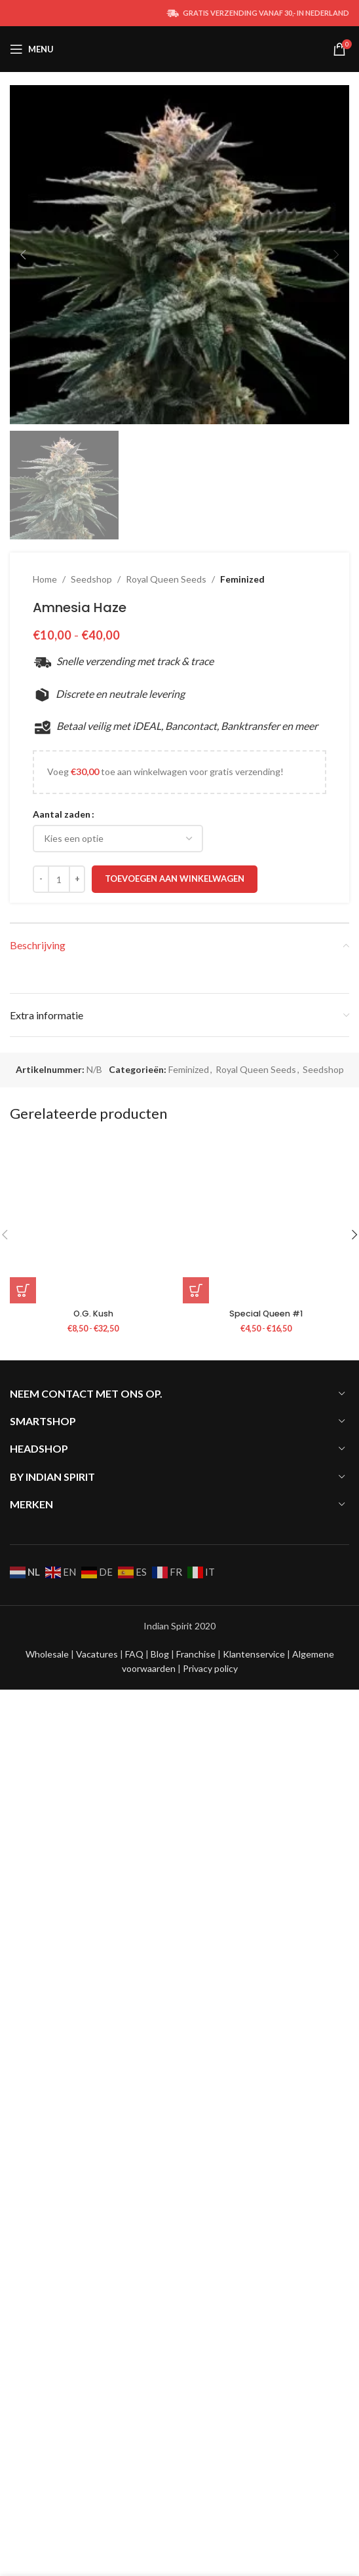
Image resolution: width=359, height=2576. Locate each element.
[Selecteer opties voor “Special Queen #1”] (196, 2163)
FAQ (135, 2512)
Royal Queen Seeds (166, 1452)
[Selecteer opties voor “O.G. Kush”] (23, 2163)
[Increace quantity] (77, 1752)
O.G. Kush (93, 2186)
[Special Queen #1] (266, 2093)
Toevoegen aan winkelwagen (174, 1752)
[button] (23, 255)
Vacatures (98, 2512)
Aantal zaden (61, 1687)
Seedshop (91, 1452)
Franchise (196, 2512)
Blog (161, 2512)
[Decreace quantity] (41, 1752)
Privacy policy (210, 2527)
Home (45, 1452)
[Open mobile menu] (31, 49)
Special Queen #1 (266, 2186)
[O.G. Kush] (93, 2093)
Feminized (242, 1452)
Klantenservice (255, 2512)
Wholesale (48, 2512)
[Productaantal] (59, 1752)
